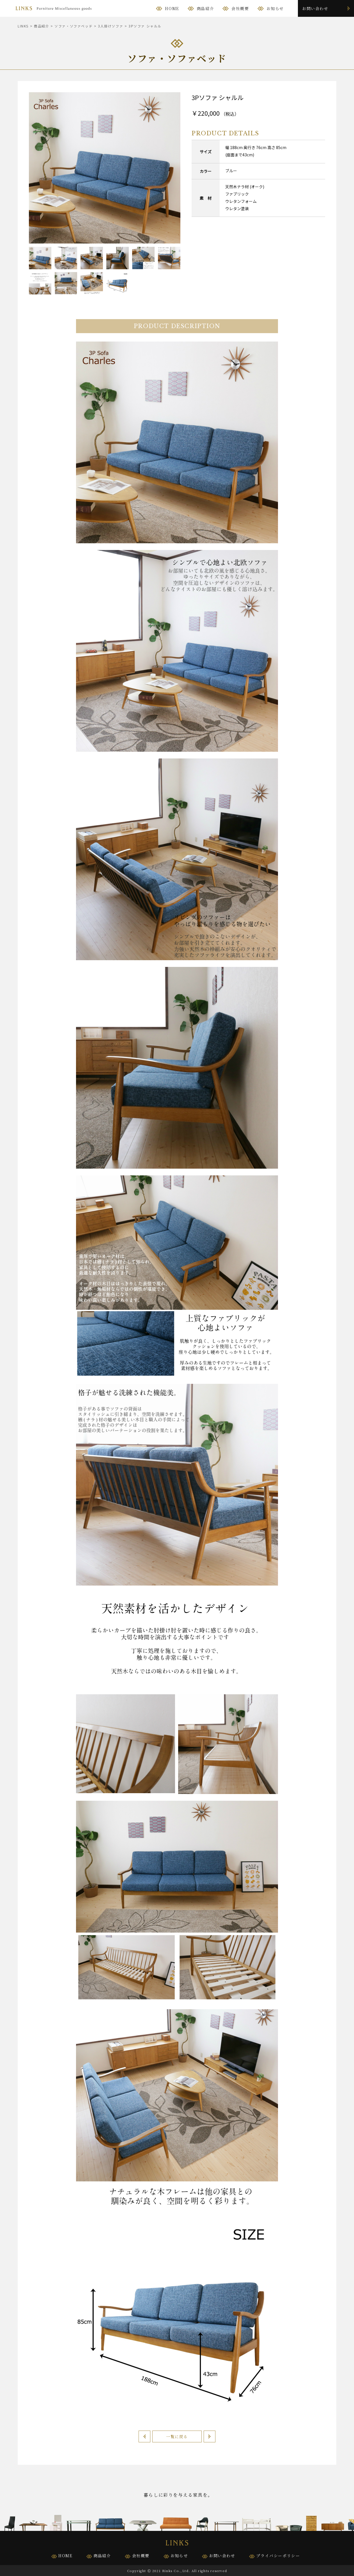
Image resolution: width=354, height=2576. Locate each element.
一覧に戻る (177, 2436)
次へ (209, 2436)
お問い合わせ (315, 8)
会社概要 (240, 8)
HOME (172, 8)
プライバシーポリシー (278, 2556)
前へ (144, 2436)
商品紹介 (205, 8)
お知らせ (275, 8)
